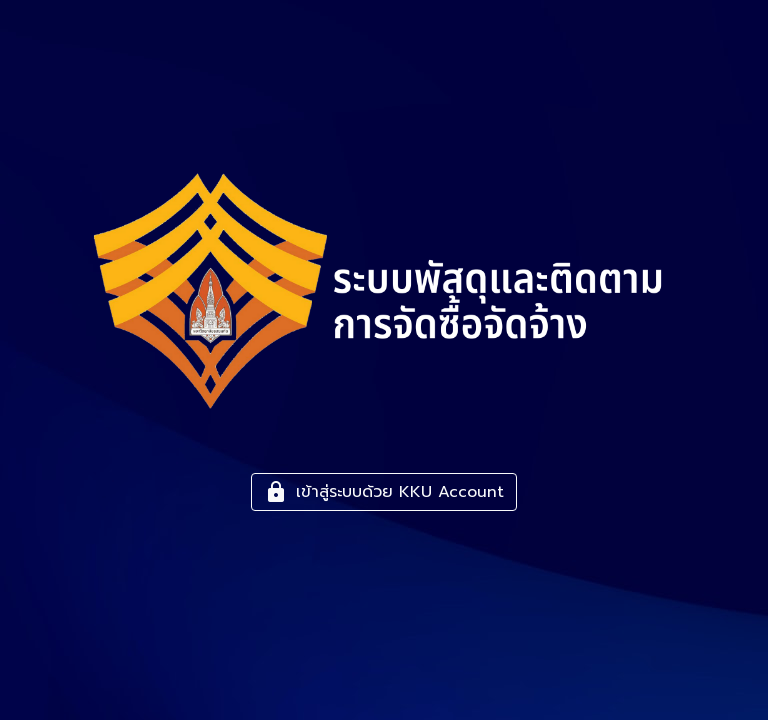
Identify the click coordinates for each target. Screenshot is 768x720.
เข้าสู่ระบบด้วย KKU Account (384, 492)
